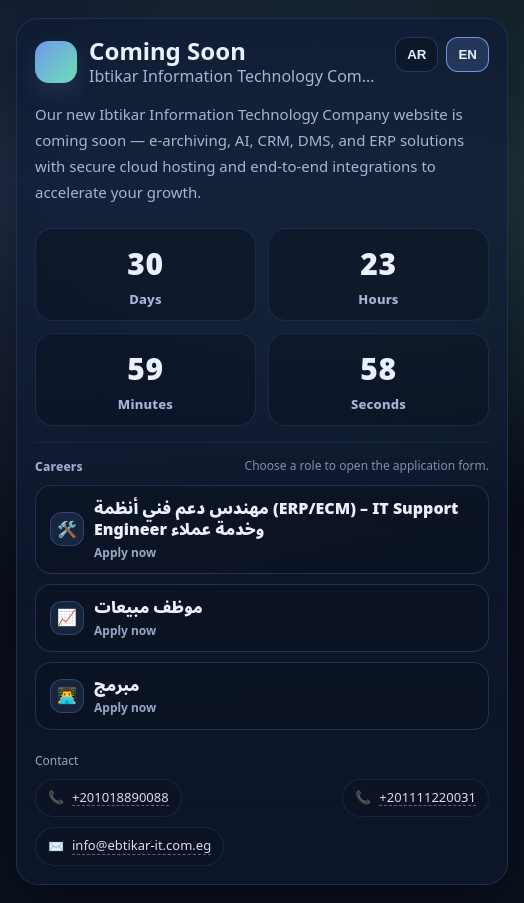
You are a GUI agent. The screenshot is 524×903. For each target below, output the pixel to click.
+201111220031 (427, 798)
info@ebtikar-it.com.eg (141, 846)
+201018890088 (120, 798)
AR (416, 54)
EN (467, 54)
